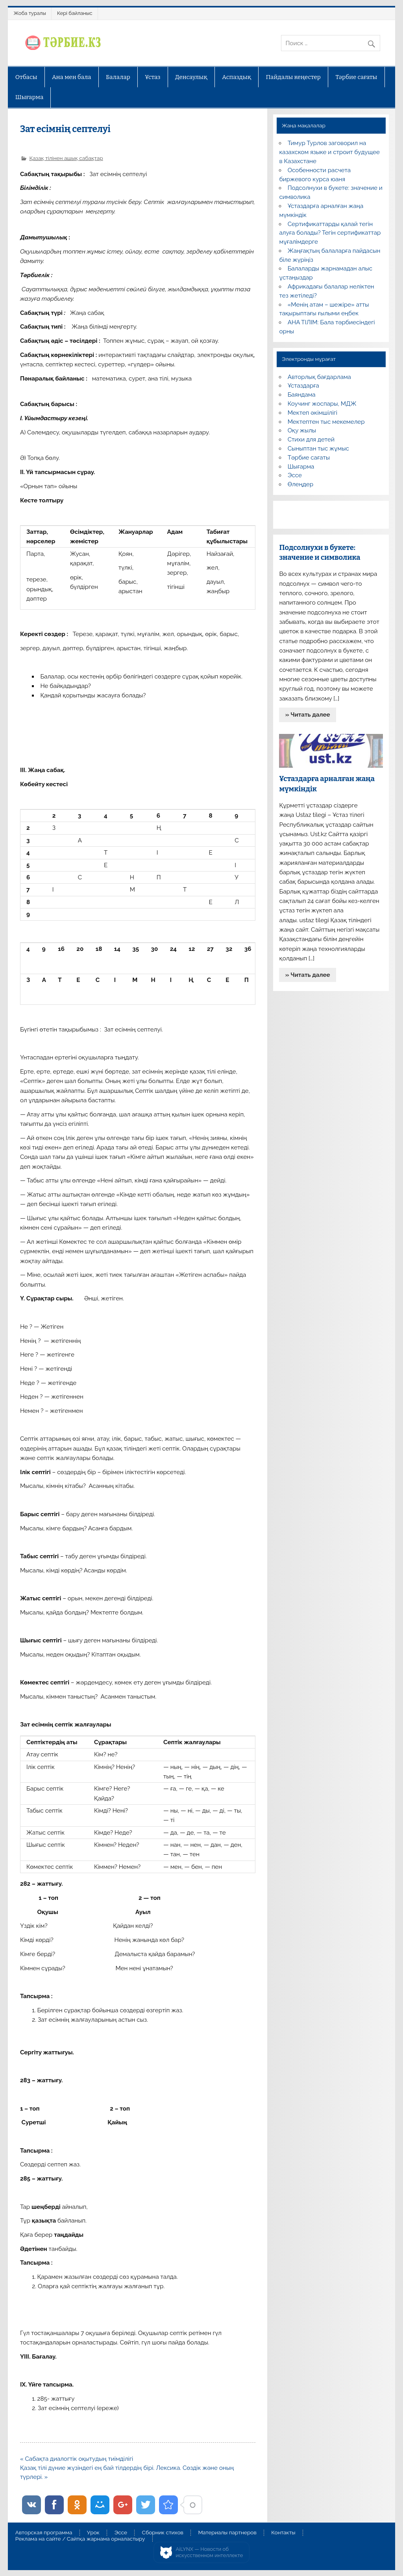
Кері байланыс (74, 13)
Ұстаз (152, 77)
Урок (93, 2533)
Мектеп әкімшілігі (312, 412)
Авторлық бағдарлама (319, 377)
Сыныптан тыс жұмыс (318, 448)
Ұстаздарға (303, 385)
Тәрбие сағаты (356, 77)
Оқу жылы (302, 430)
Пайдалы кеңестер (293, 77)
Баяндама (302, 394)
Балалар (118, 77)
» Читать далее (307, 714)
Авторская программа (43, 2533)
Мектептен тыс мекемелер (326, 421)
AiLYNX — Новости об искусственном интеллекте (209, 2552)
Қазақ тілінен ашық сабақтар (66, 158)
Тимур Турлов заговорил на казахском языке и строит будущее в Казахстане (329, 152)
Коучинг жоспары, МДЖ (322, 403)
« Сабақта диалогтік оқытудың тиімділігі (76, 2458)
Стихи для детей (311, 439)
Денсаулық (191, 77)
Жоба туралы (30, 13)
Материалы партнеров (227, 2533)
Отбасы (26, 77)
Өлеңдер (300, 484)
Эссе (295, 475)
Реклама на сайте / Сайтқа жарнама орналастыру (80, 2539)
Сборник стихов (162, 2533)
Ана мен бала (71, 77)
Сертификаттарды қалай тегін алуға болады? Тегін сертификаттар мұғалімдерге (330, 233)
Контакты (283, 2533)
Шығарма (29, 97)
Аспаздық (236, 77)
